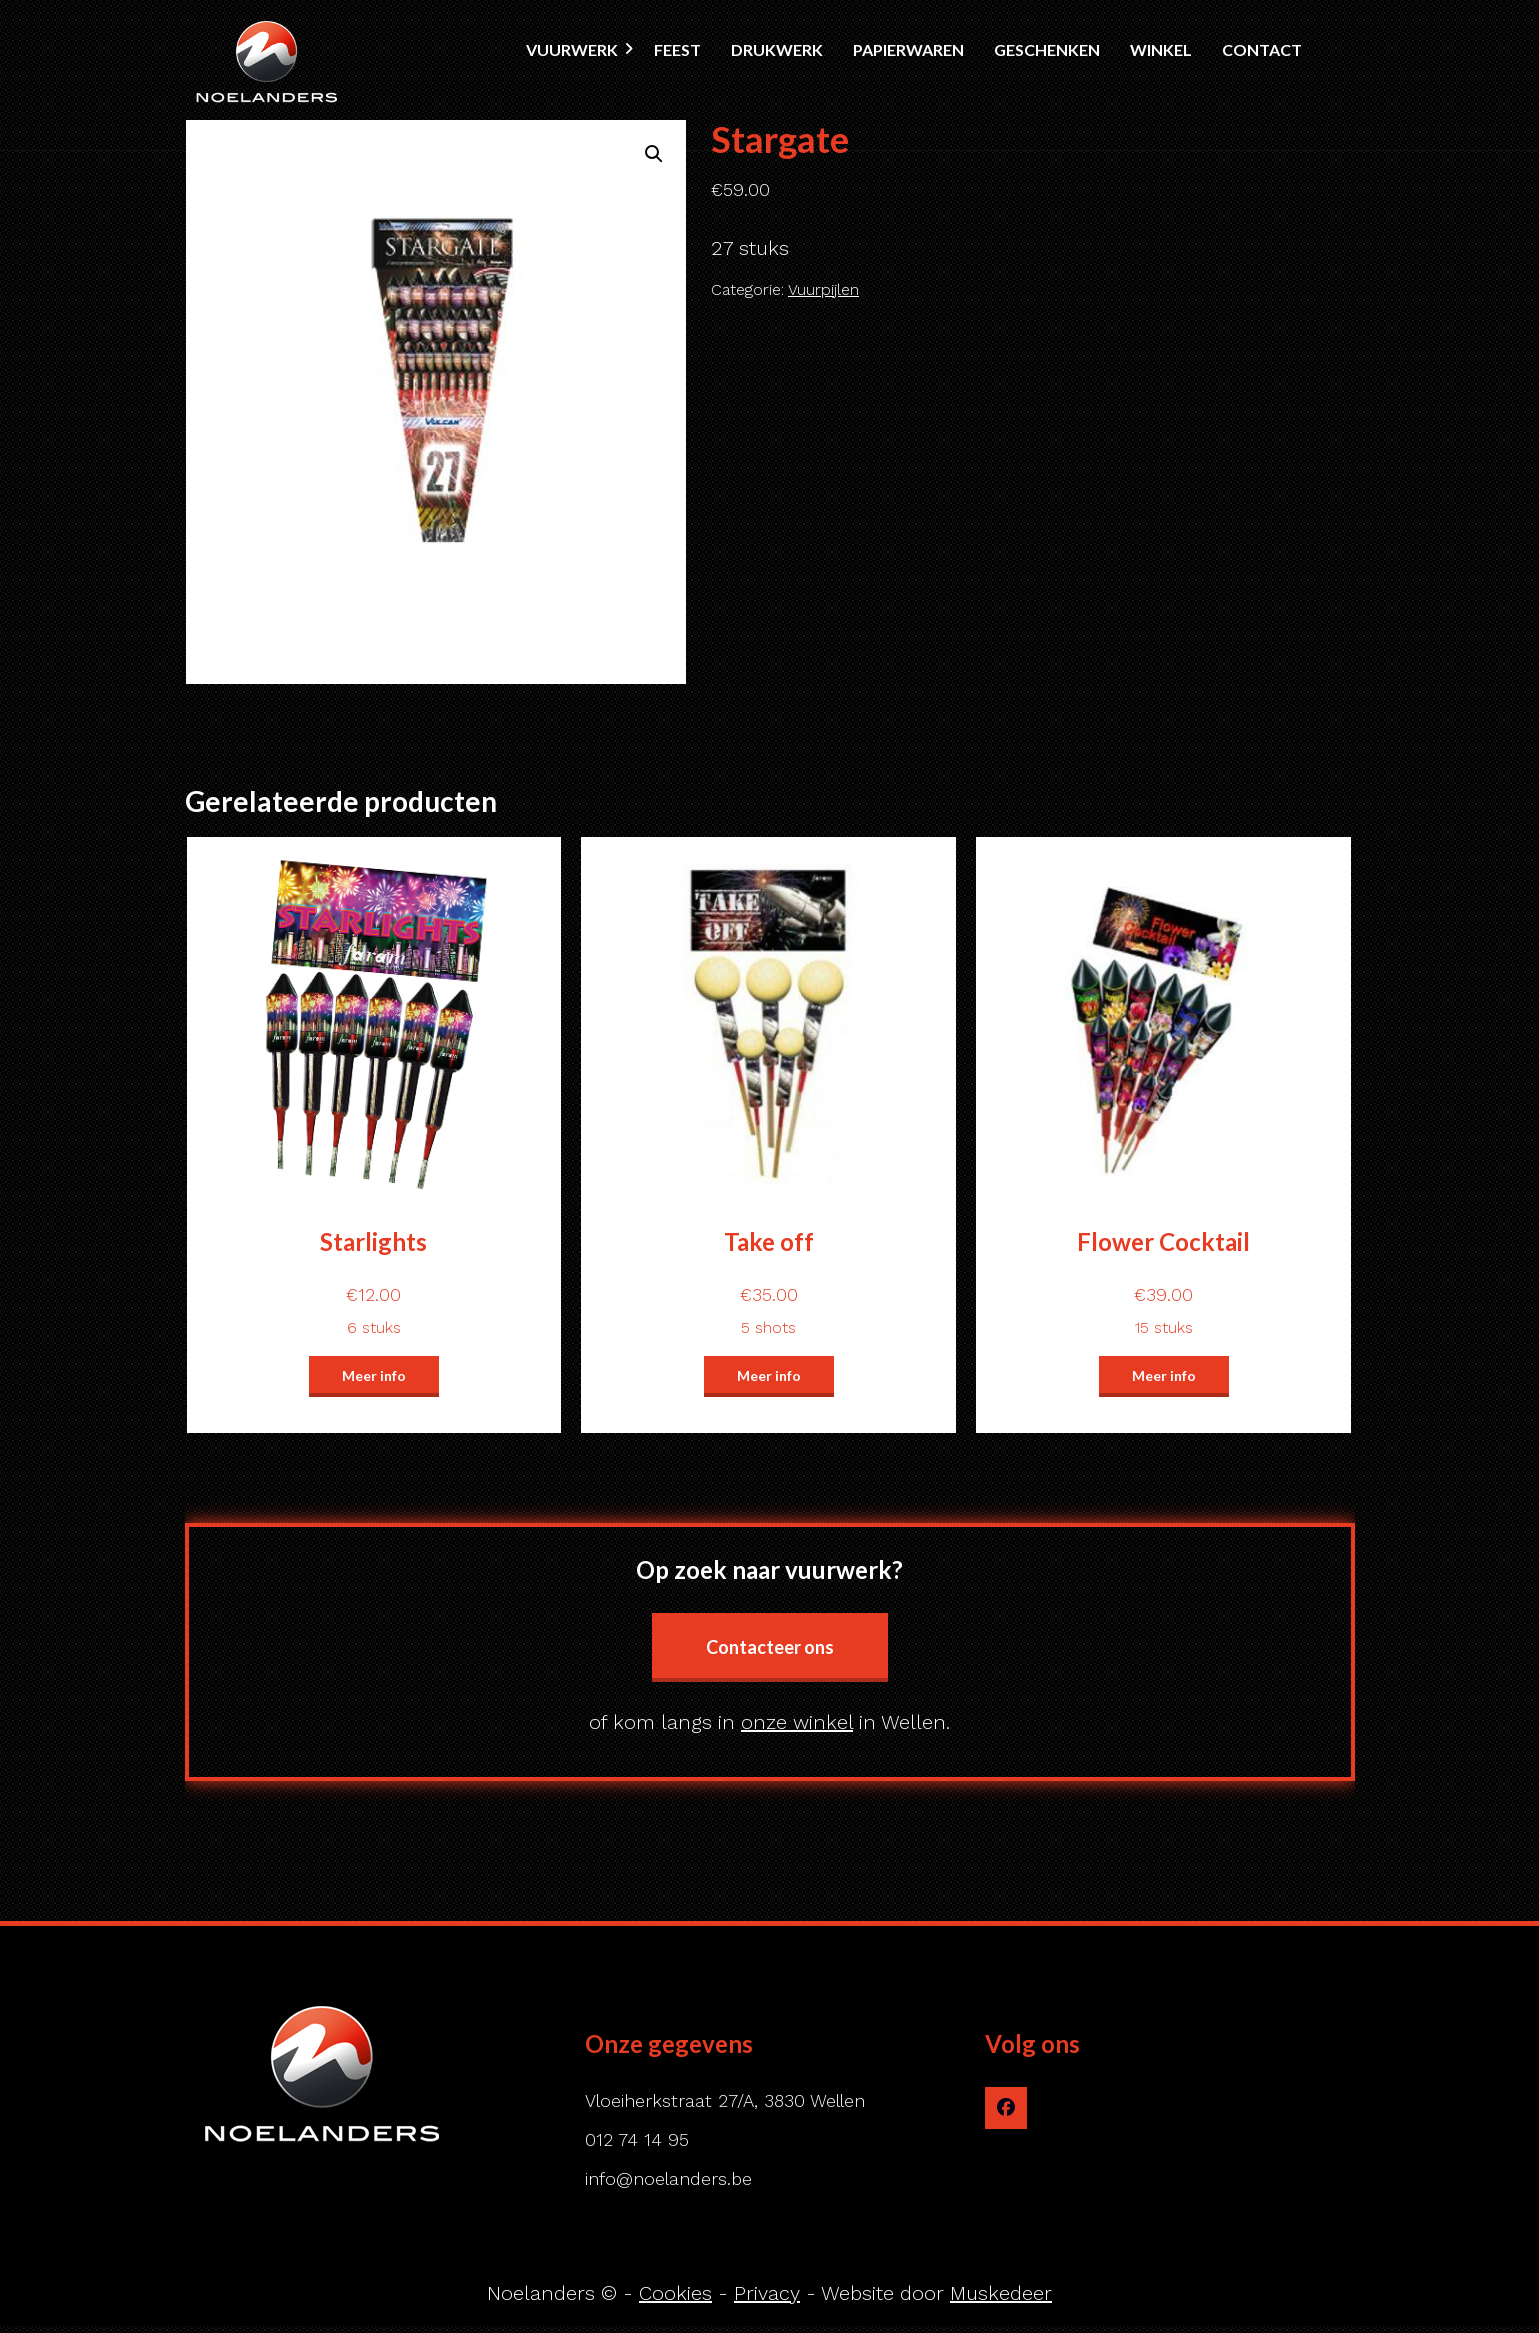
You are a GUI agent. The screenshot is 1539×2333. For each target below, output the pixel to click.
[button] (654, 154)
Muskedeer (1001, 2293)
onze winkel (797, 1722)
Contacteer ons (770, 1647)
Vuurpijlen (823, 289)
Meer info (374, 1375)
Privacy (767, 2293)
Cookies (675, 2293)
